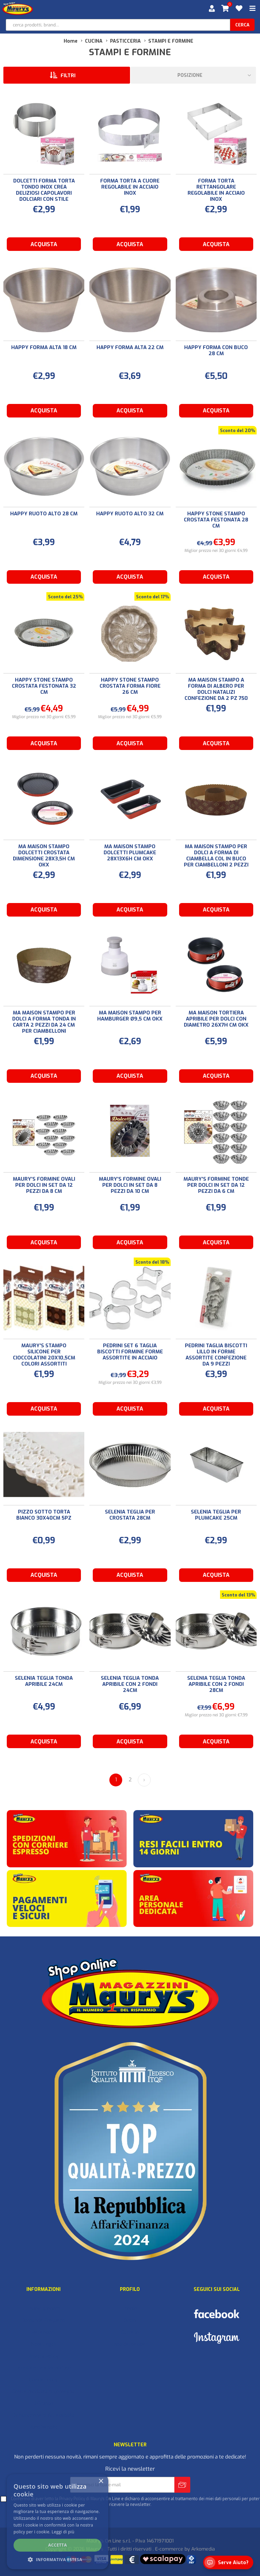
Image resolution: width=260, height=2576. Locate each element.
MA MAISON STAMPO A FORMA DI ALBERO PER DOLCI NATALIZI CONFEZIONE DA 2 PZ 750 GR (216, 692)
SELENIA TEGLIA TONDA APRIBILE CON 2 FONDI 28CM (216, 1684)
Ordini (130, 2320)
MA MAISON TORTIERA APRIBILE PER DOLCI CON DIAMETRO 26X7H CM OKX (216, 1019)
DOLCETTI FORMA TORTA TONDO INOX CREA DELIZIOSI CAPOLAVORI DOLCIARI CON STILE (44, 190)
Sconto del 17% (152, 597)
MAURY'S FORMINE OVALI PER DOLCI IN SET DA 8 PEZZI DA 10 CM (130, 1185)
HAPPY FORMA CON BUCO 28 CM (216, 350)
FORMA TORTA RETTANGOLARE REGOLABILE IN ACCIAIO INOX (216, 190)
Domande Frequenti (43, 2320)
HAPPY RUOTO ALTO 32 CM (130, 514)
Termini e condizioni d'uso (43, 2368)
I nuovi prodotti (43, 2308)
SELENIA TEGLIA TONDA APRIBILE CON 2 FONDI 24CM (130, 1684)
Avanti (144, 1780)
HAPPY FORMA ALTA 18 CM (44, 347)
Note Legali (43, 2344)
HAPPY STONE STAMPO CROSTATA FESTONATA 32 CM (44, 686)
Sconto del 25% (65, 597)
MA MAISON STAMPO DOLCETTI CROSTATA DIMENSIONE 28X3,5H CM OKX (44, 855)
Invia (182, 2485)
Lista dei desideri (130, 2344)
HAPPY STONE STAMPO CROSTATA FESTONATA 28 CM (216, 520)
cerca (242, 25)
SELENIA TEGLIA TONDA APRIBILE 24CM (44, 1681)
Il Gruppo (43, 2403)
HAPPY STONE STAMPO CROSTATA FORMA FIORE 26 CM (130, 686)
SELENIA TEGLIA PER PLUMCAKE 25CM (216, 1515)
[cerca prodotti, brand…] (118, 25)
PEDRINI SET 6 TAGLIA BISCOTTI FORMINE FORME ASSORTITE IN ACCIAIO (130, 1352)
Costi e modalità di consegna (43, 2391)
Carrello (130, 2332)
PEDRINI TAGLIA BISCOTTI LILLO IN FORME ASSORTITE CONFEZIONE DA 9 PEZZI (216, 1355)
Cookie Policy (43, 2380)
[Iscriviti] (122, 2485)
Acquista (43, 244)
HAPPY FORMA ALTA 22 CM (130, 347)
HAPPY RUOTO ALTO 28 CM (44, 514)
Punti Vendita (43, 2427)
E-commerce (169, 2549)
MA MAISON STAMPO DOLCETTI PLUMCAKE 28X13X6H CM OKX (130, 852)
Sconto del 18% (152, 1262)
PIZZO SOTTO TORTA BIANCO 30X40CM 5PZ (43, 1515)
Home (71, 41)
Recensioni (43, 2332)
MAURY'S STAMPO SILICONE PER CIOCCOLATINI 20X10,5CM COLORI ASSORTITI (44, 1355)
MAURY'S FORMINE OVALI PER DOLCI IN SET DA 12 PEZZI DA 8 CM (44, 1185)
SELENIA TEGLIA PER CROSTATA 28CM (130, 1515)
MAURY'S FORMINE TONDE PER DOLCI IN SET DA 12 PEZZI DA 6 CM (216, 1185)
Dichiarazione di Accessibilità (43, 2415)
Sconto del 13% (238, 1595)
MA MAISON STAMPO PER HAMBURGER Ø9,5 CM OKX (129, 1016)
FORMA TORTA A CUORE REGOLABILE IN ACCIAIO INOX (129, 187)
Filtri (68, 75)
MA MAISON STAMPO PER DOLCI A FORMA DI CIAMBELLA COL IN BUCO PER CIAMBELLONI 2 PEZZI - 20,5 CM (216, 858)
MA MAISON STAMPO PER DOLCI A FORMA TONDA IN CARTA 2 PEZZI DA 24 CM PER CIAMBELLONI (44, 1022)
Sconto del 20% (237, 430)
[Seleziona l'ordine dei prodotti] (193, 75)
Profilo (130, 2308)
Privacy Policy (43, 2356)
